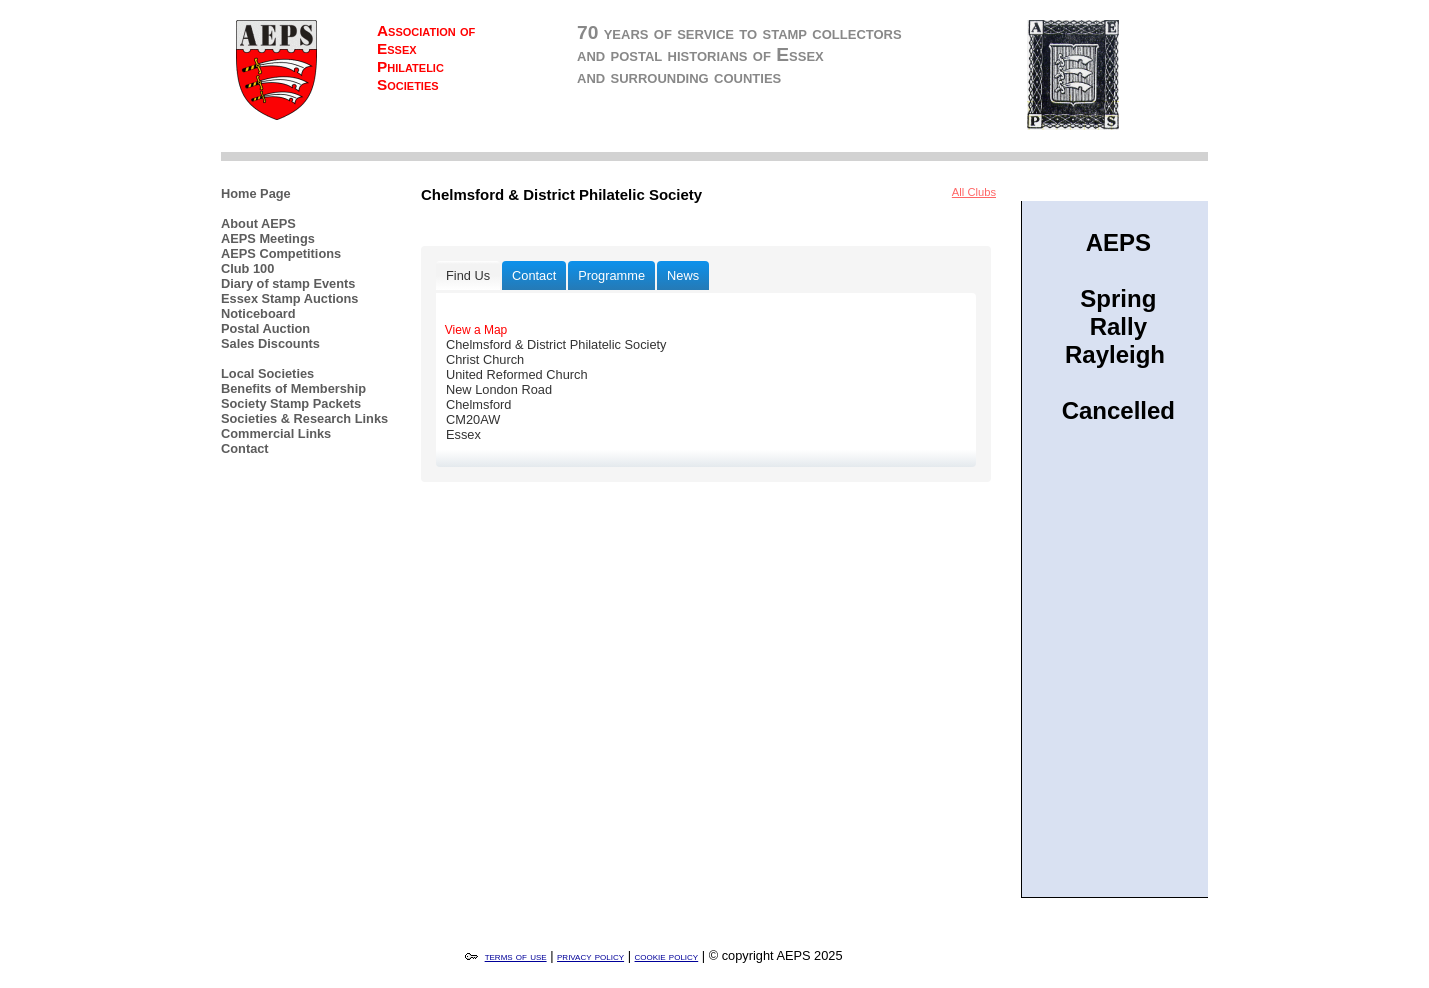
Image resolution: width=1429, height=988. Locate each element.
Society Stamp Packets (291, 403)
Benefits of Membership (293, 388)
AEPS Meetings (268, 238)
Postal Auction (265, 328)
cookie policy (667, 956)
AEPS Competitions (281, 253)
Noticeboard (258, 313)
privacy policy (590, 956)
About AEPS (258, 223)
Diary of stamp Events (288, 283)
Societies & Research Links (304, 418)
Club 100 (247, 268)
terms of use (516, 956)
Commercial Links (276, 433)
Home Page (256, 193)
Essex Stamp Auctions (290, 298)
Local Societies (267, 373)
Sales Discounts (270, 343)
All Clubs (974, 192)
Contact (245, 448)
